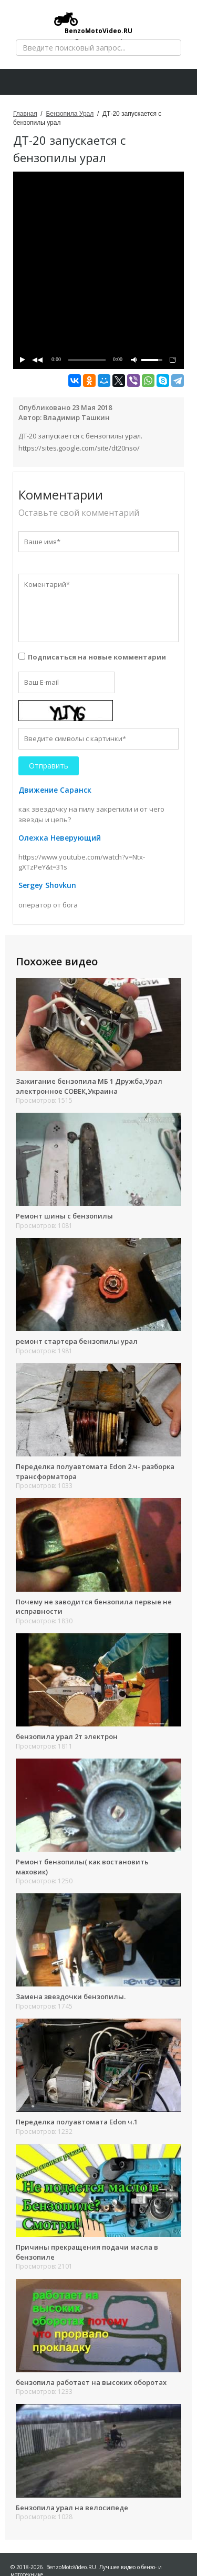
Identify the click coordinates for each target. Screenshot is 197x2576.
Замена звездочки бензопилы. (71, 1996)
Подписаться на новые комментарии (97, 657)
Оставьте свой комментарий (78, 512)
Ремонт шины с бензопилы (64, 1216)
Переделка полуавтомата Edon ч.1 (77, 2121)
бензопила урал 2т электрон (67, 1736)
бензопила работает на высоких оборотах (91, 2382)
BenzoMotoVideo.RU (93, 23)
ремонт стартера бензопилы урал (77, 1341)
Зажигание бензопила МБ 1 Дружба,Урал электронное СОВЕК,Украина (89, 1086)
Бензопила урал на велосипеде (72, 2507)
